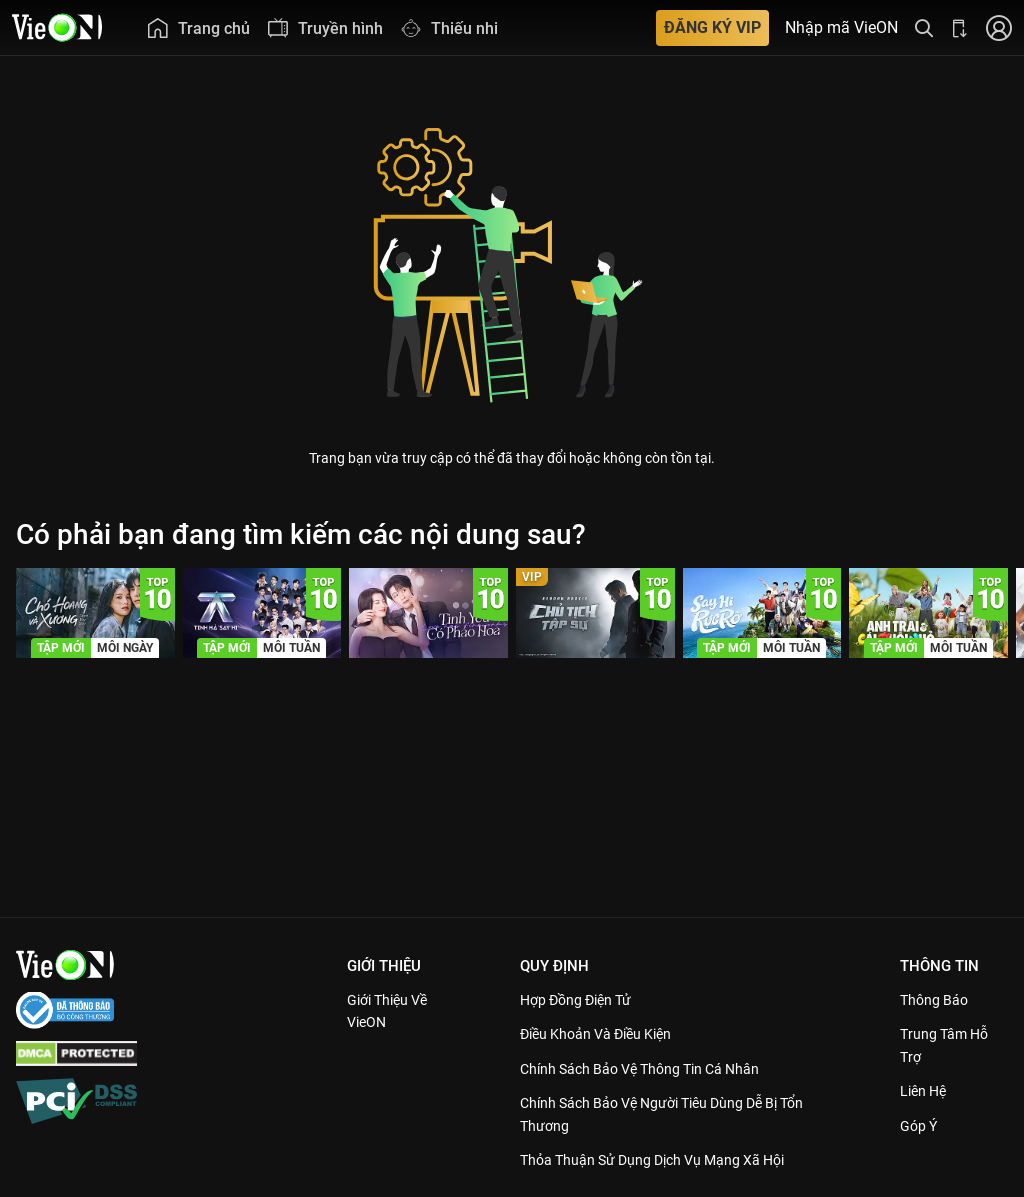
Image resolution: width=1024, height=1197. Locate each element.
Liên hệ (927, 1091)
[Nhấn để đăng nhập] (999, 27)
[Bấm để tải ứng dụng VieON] (960, 27)
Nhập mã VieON (841, 28)
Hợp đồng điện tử (584, 1000)
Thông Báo (938, 1000)
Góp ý (922, 1126)
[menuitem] (198, 27)
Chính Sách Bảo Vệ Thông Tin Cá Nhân (652, 1069)
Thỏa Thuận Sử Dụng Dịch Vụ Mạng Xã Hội (665, 1160)
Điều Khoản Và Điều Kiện (605, 1034)
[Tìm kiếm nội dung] (924, 27)
